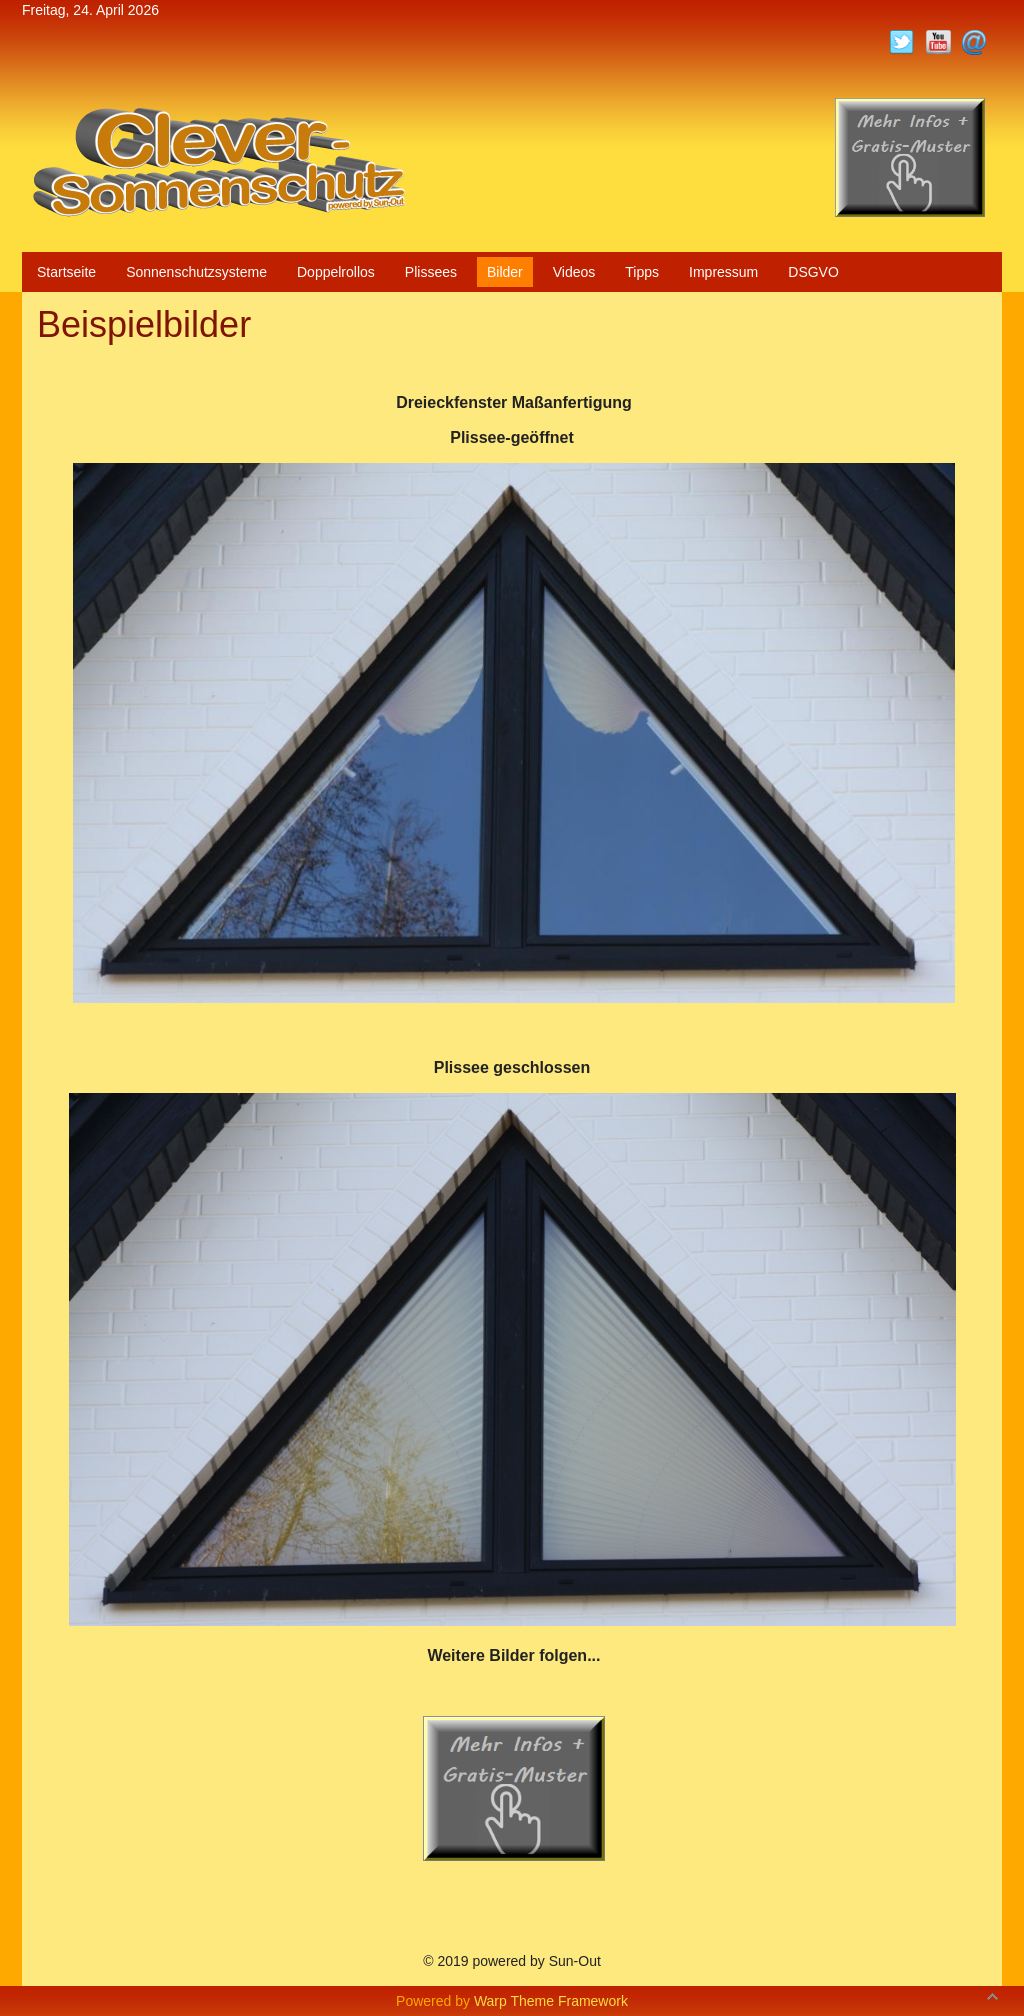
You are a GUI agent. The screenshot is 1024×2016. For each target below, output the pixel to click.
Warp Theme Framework (551, 2001)
